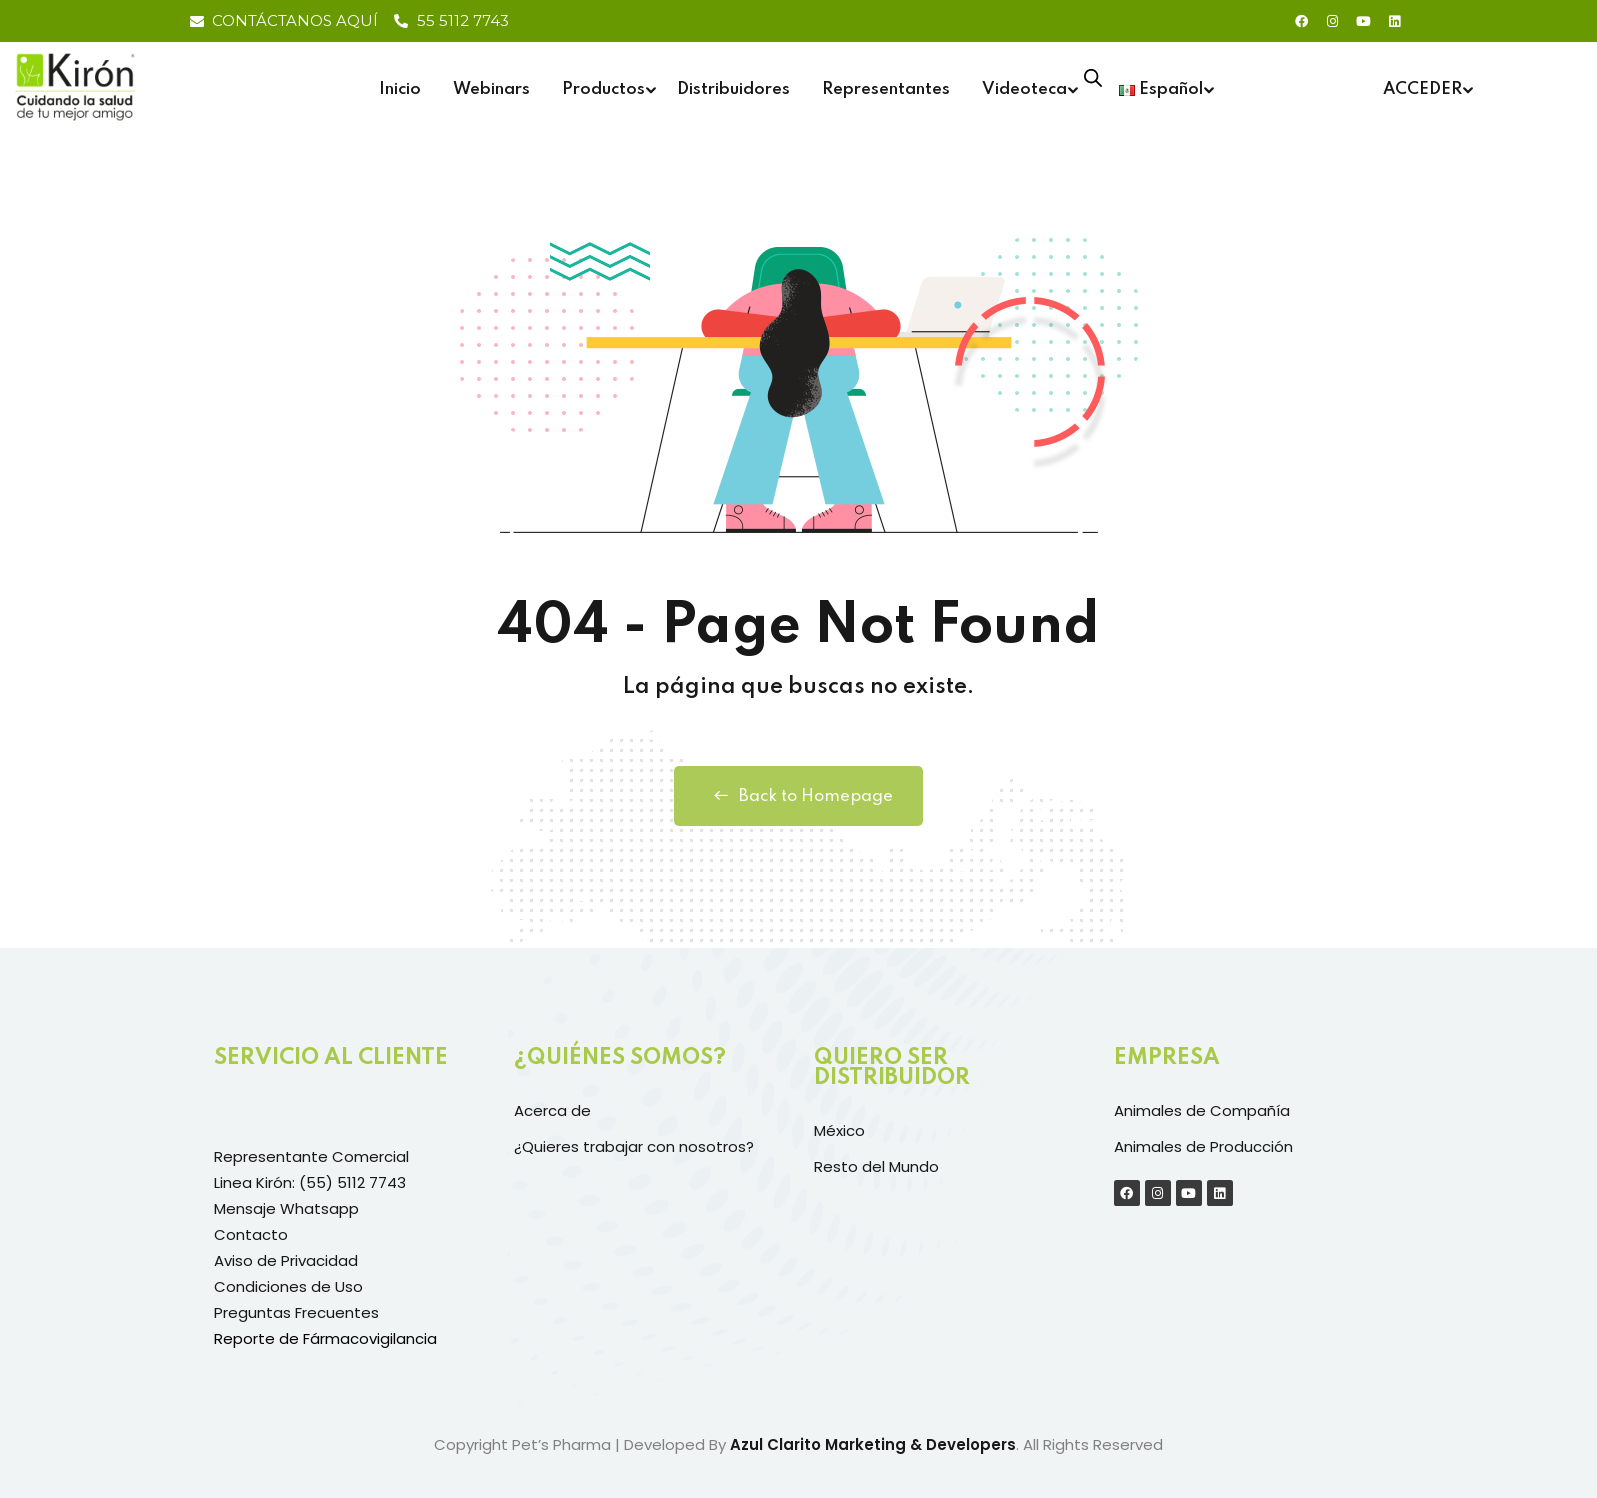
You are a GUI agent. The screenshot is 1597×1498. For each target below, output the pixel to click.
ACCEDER (1422, 89)
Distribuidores (733, 89)
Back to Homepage (798, 796)
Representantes (886, 89)
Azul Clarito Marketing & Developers (873, 1444)
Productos (603, 89)
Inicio (400, 89)
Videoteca (1024, 89)
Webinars (491, 89)
